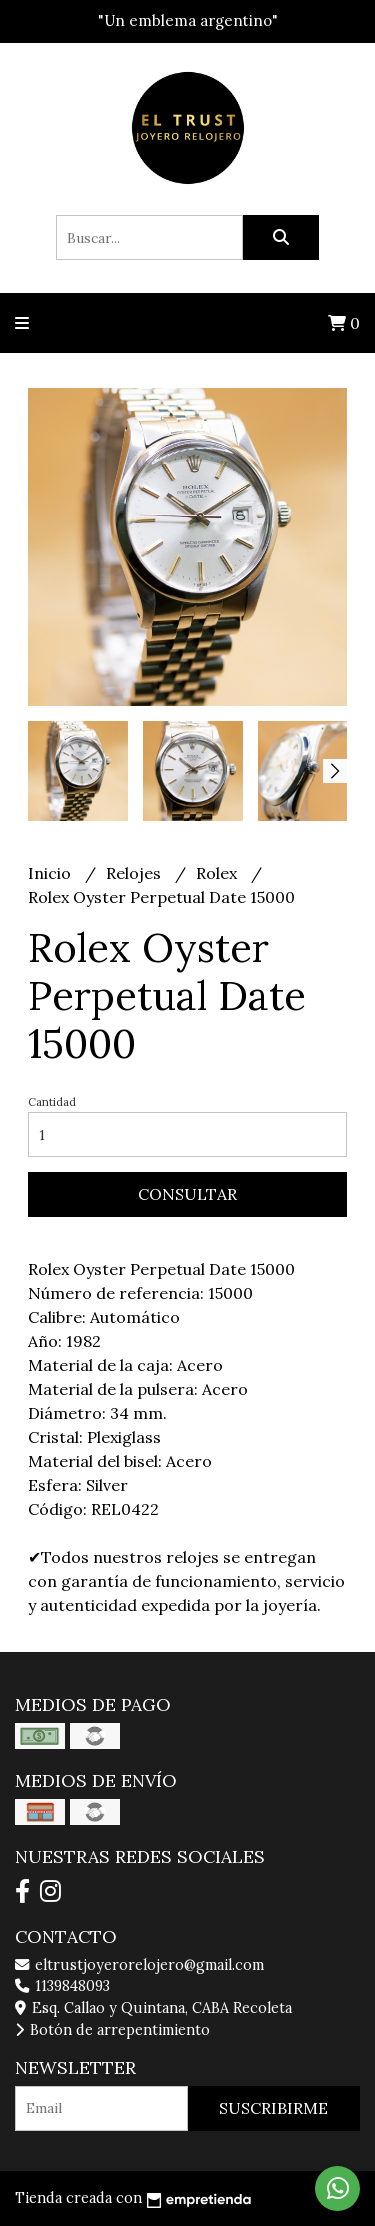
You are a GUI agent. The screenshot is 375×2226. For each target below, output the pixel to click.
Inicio (51, 873)
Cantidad (52, 1102)
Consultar (187, 1194)
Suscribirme (273, 2108)
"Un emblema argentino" (188, 20)
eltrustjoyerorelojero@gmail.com (139, 1965)
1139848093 (62, 1986)
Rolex (218, 873)
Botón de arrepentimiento (112, 2030)
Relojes (135, 873)
